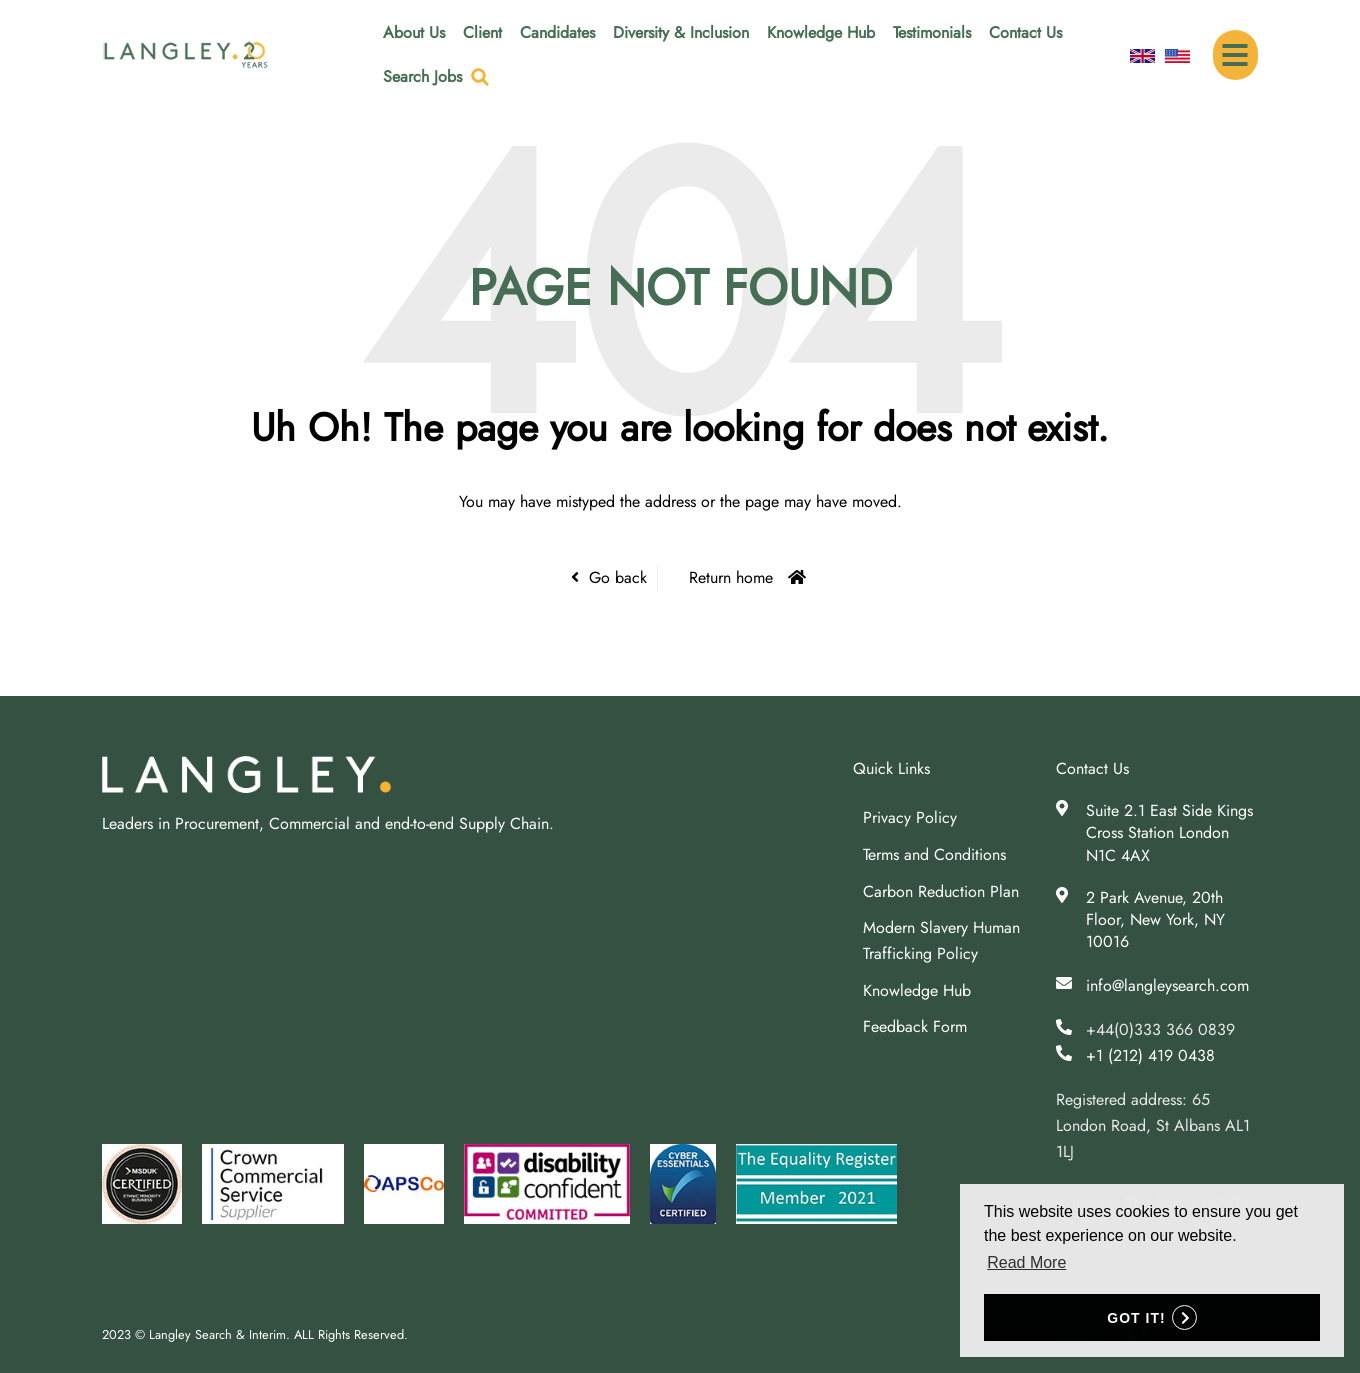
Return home (731, 577)
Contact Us (1025, 32)
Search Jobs (422, 76)
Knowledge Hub (821, 32)
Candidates (557, 32)
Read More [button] (1026, 1262)
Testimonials (932, 32)
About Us (414, 32)
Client (482, 32)
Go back (618, 577)
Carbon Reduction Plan (941, 891)
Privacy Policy (910, 817)
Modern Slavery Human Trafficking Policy (941, 940)
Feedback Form (915, 1026)
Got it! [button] (1136, 1318)
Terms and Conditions (934, 854)
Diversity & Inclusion (681, 32)
